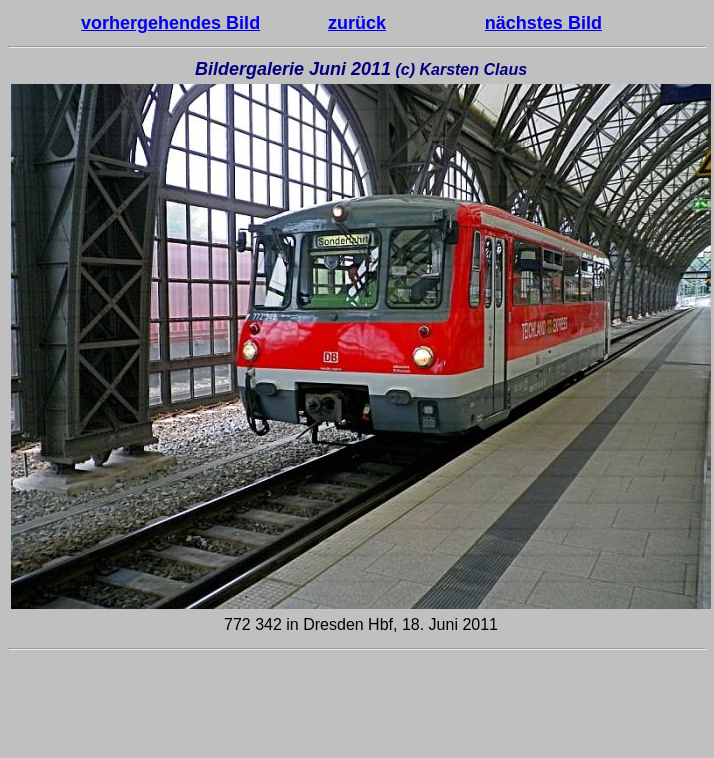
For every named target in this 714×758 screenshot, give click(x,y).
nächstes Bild (543, 23)
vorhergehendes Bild (170, 23)
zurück (357, 23)
